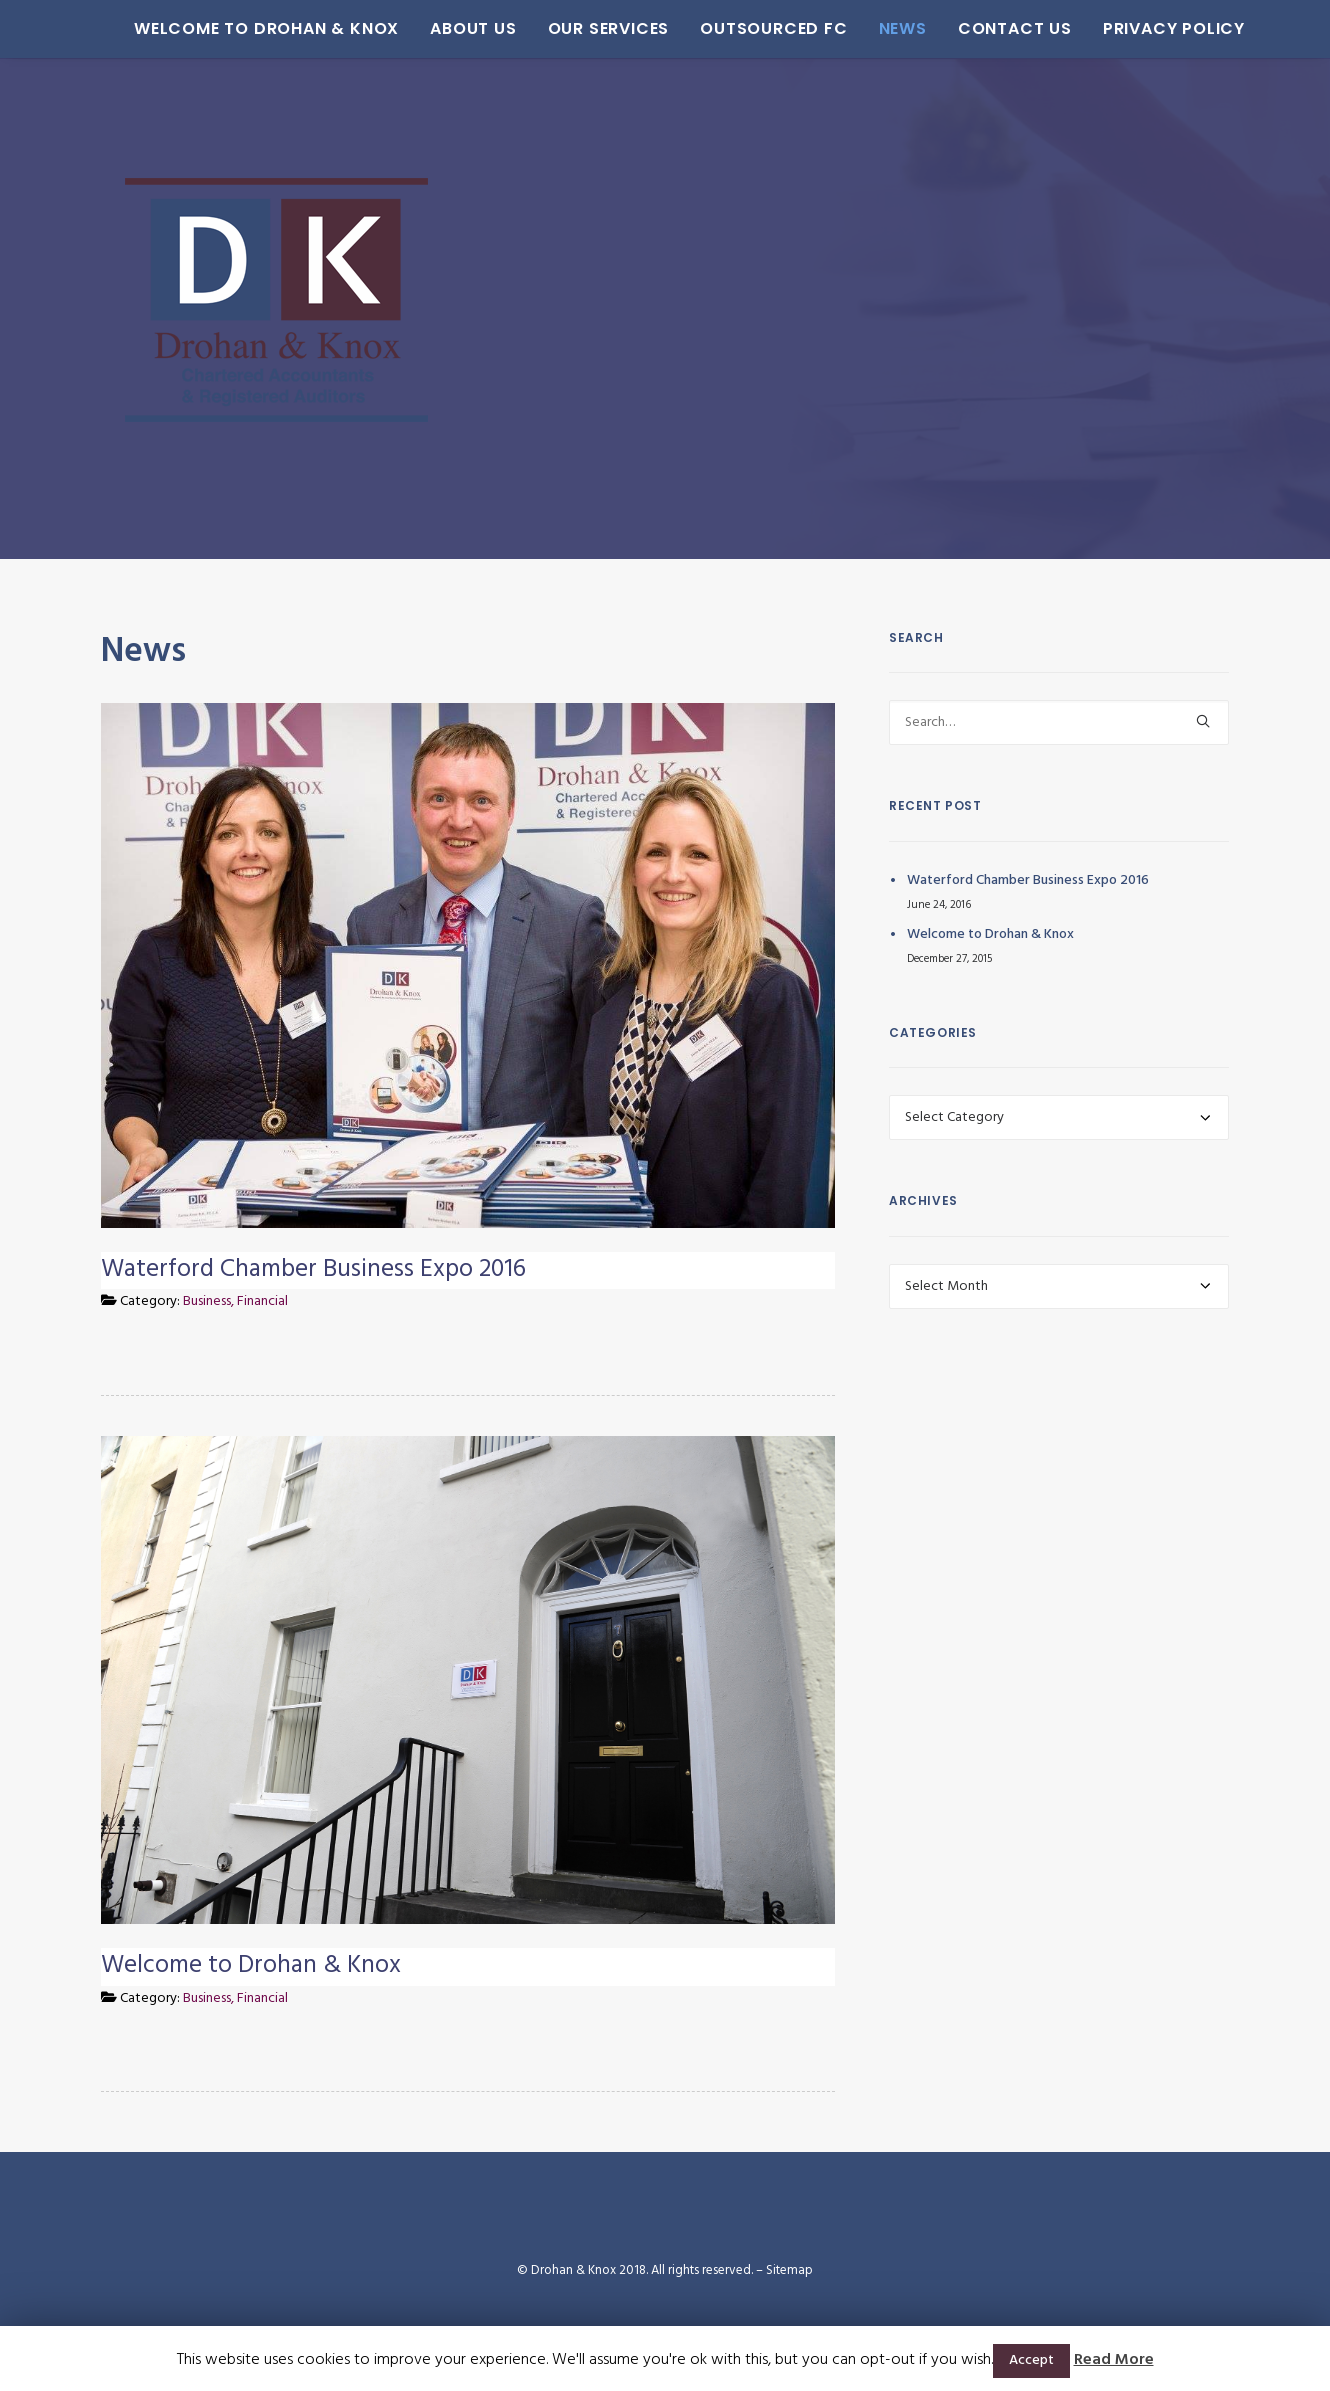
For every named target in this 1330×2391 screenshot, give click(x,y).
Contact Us (979, 28)
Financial (262, 1301)
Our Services (573, 28)
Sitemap (789, 2270)
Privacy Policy (1138, 28)
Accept (1031, 2360)
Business (207, 1301)
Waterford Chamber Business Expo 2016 (313, 1270)
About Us (437, 28)
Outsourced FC (737, 28)
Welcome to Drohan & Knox (230, 28)
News (867, 28)
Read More (1114, 2360)
